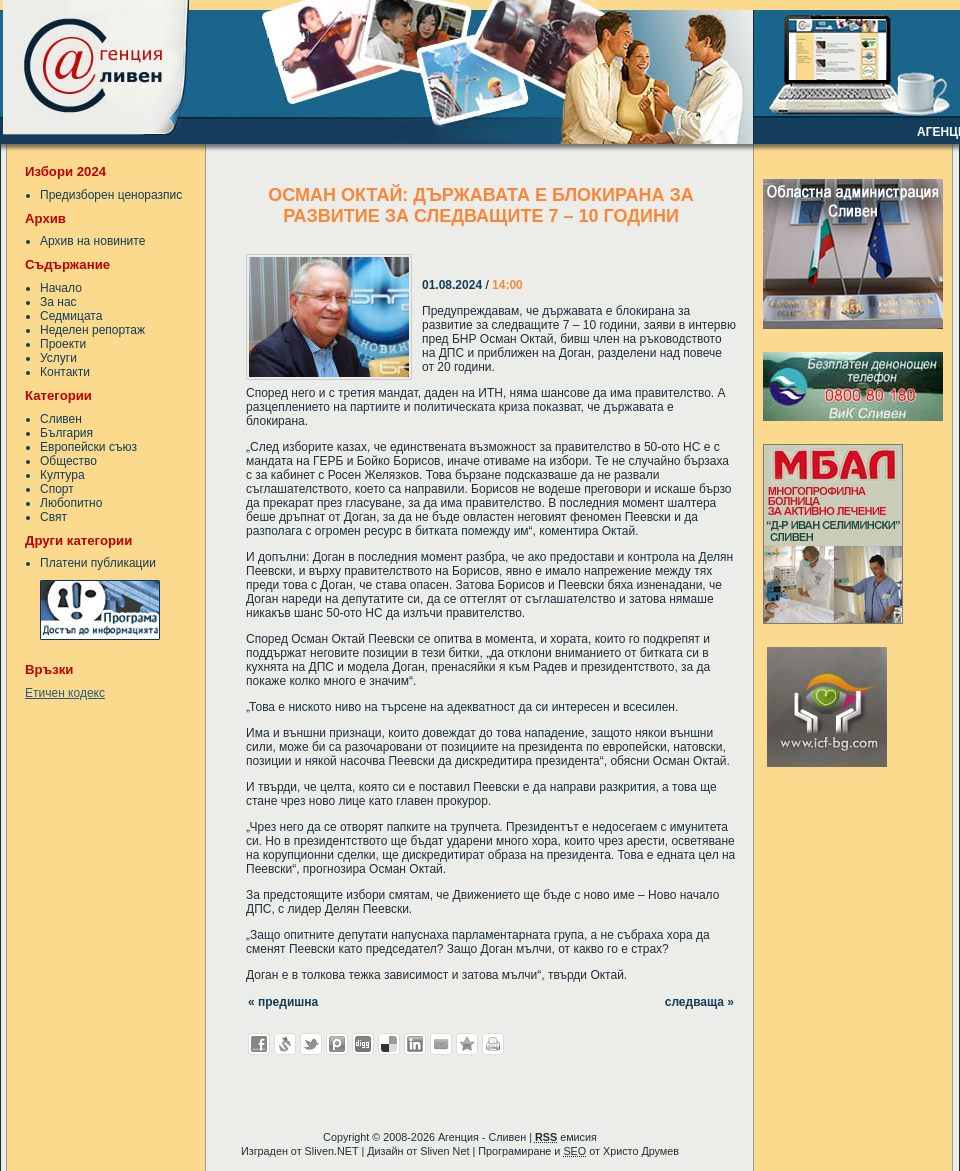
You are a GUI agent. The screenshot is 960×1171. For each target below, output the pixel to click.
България (66, 433)
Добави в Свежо (285, 1044)
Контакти (65, 372)
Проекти (63, 344)
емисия (566, 1137)
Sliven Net (444, 1151)
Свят (53, 517)
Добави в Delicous (389, 1044)
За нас (58, 302)
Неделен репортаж (92, 330)
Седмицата (71, 316)
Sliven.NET (332, 1151)
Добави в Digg (363, 1044)
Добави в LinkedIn (415, 1044)
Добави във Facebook (259, 1044)
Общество (68, 461)
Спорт (57, 489)
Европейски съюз (88, 447)
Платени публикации (98, 563)
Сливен (61, 419)
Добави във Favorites (467, 1044)
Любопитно (71, 503)
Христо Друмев (641, 1151)
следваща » (699, 1002)
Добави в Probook (337, 1044)
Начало (61, 288)
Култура (62, 475)
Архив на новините (92, 241)
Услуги (58, 358)
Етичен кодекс (65, 693)
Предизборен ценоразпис (111, 195)
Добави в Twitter (311, 1044)
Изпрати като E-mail (441, 1044)
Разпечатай (493, 1044)
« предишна (283, 1002)
